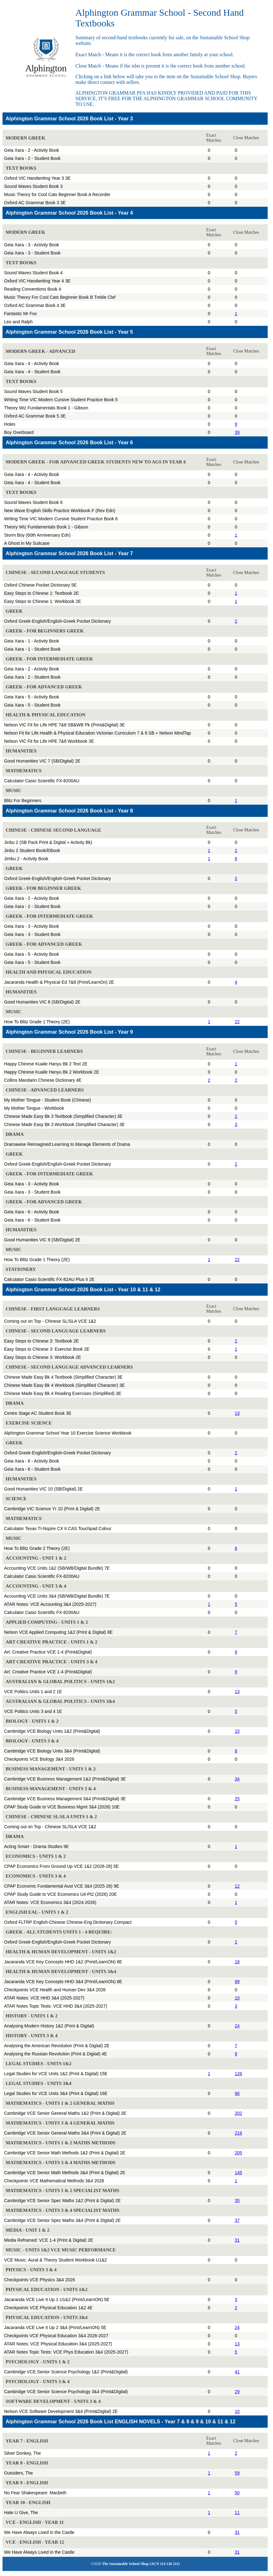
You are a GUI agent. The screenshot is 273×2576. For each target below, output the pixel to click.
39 (237, 432)
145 (238, 2172)
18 (237, 1961)
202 (238, 2113)
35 (237, 2200)
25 (237, 1798)
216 (238, 2133)
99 (237, 1981)
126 (238, 2073)
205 (238, 2152)
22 (237, 1021)
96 (237, 2093)
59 (237, 2472)
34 (237, 1778)
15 (237, 1731)
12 (237, 1886)
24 (237, 2025)
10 (237, 1997)
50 (237, 2492)
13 (237, 1413)
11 (237, 2512)
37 (237, 2220)
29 (237, 2391)
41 (237, 2371)
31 (237, 2240)
